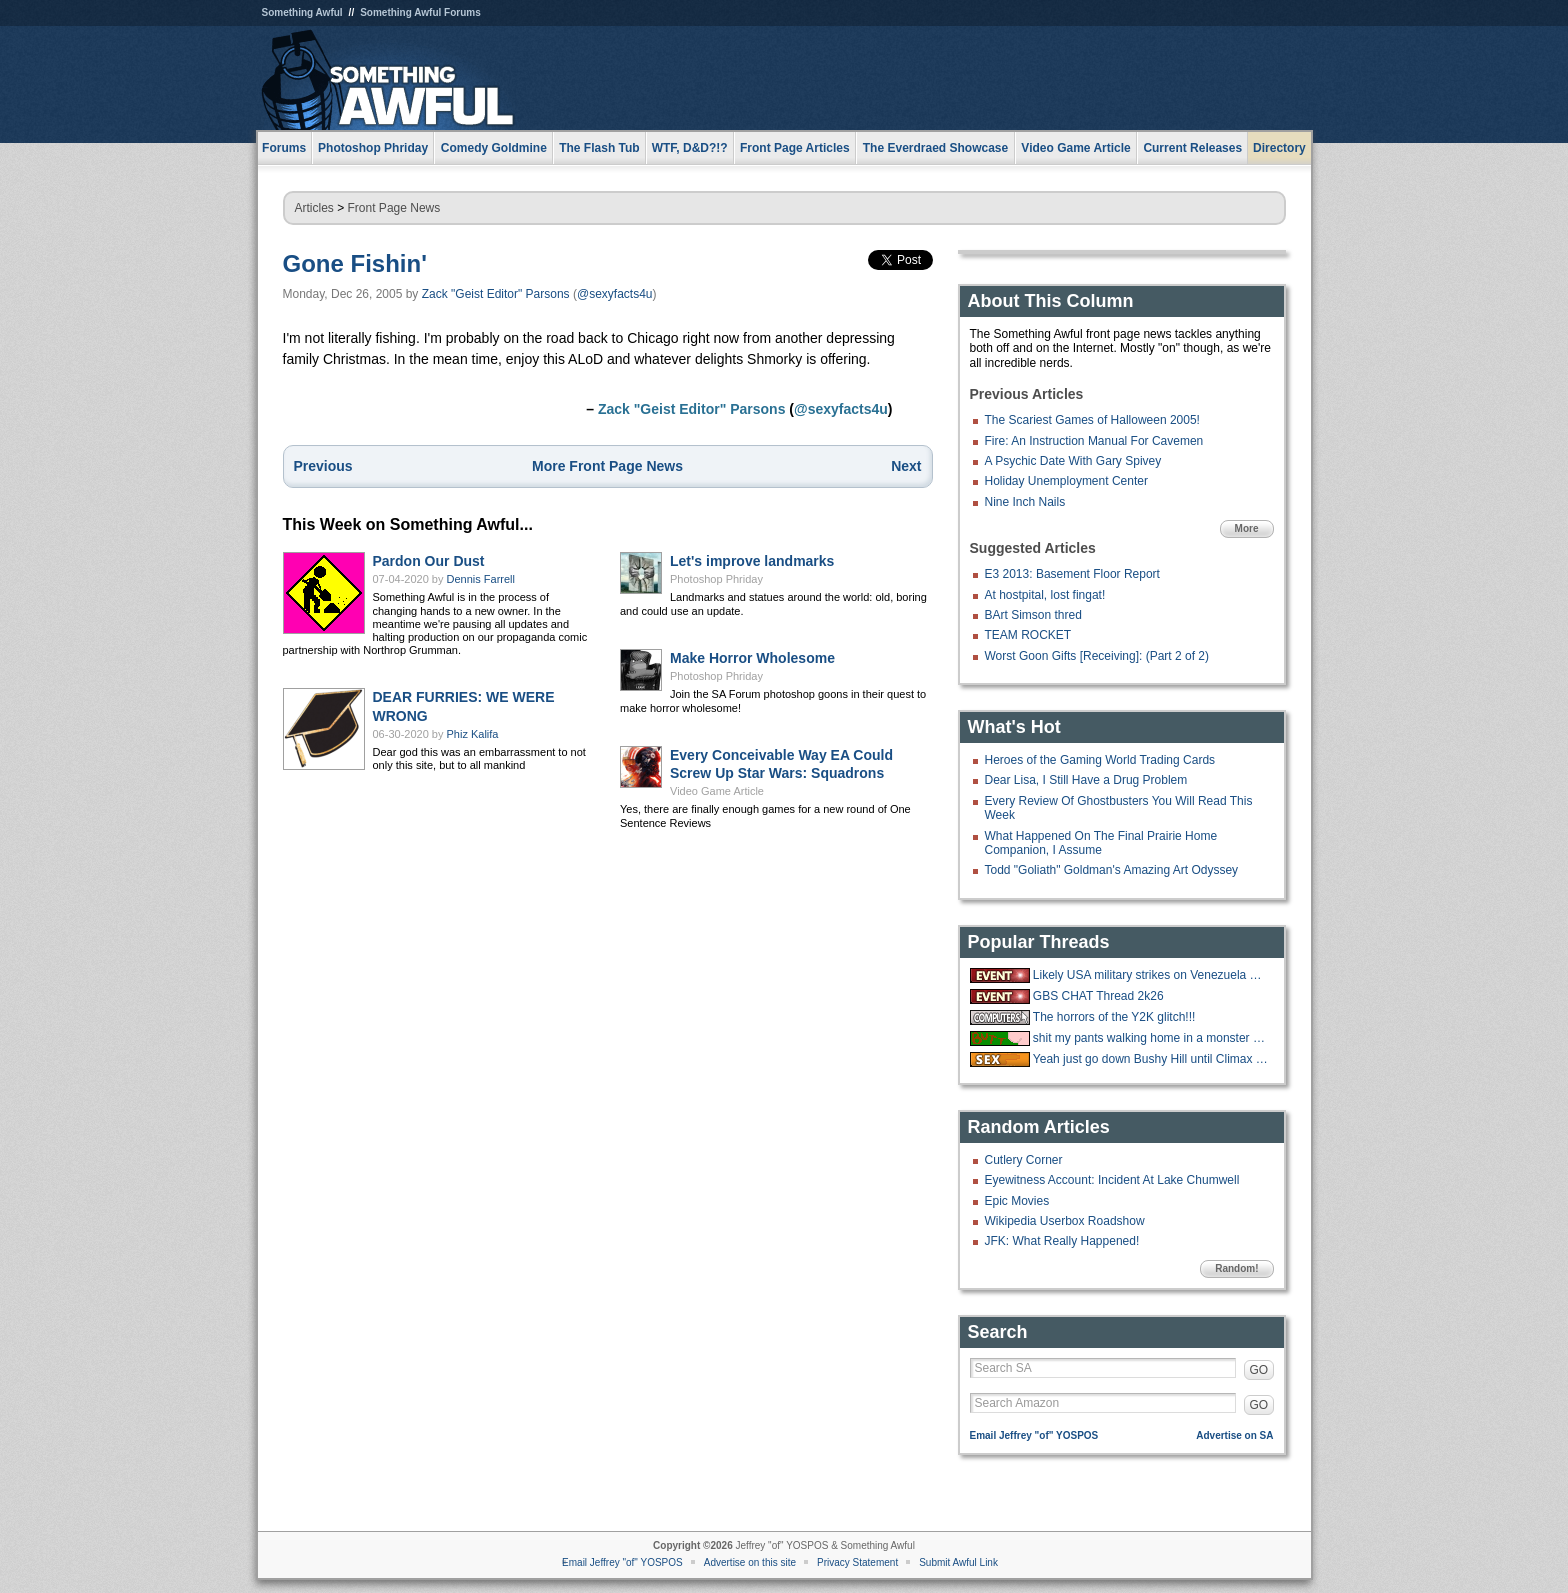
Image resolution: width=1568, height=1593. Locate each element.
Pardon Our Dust (429, 561)
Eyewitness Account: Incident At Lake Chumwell (1112, 1180)
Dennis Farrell (481, 579)
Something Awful (302, 12)
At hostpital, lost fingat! (1045, 595)
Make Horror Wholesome (752, 658)
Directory (1279, 148)
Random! (1236, 1268)
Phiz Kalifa (473, 734)
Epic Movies (1017, 1201)
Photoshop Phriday (716, 579)
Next (906, 466)
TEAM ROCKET (1028, 635)
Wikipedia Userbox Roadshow (1065, 1221)
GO (1259, 1370)
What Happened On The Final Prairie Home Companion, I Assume (1101, 843)
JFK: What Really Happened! (1062, 1241)
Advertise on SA (1234, 1435)
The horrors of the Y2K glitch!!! (1114, 1017)
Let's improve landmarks (752, 561)
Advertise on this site (750, 1562)
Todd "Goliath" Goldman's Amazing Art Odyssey (1112, 870)
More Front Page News (607, 466)
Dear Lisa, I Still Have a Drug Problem (1086, 780)
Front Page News (394, 208)
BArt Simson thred (1033, 615)
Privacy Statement (857, 1562)
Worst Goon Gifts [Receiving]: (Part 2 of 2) (1097, 656)
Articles (314, 208)
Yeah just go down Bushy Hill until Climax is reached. (1151, 1059)
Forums (284, 148)
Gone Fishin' (355, 263)
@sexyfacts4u (615, 294)
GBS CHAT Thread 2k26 (1098, 996)
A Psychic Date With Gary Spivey (1073, 461)
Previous (323, 466)
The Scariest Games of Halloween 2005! (1092, 420)
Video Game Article (717, 791)
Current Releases (1192, 148)
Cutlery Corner (1024, 1160)
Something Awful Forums (420, 12)
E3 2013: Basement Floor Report (1072, 574)
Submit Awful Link (958, 1562)
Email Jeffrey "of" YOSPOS (1034, 1435)
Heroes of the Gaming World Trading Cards (1100, 760)
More (1247, 528)
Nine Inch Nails (1025, 502)
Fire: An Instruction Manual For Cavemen (1094, 441)
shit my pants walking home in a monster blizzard (1151, 1038)
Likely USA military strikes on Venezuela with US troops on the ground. (1151, 975)
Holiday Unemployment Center (1066, 481)
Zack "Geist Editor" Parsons (496, 294)
